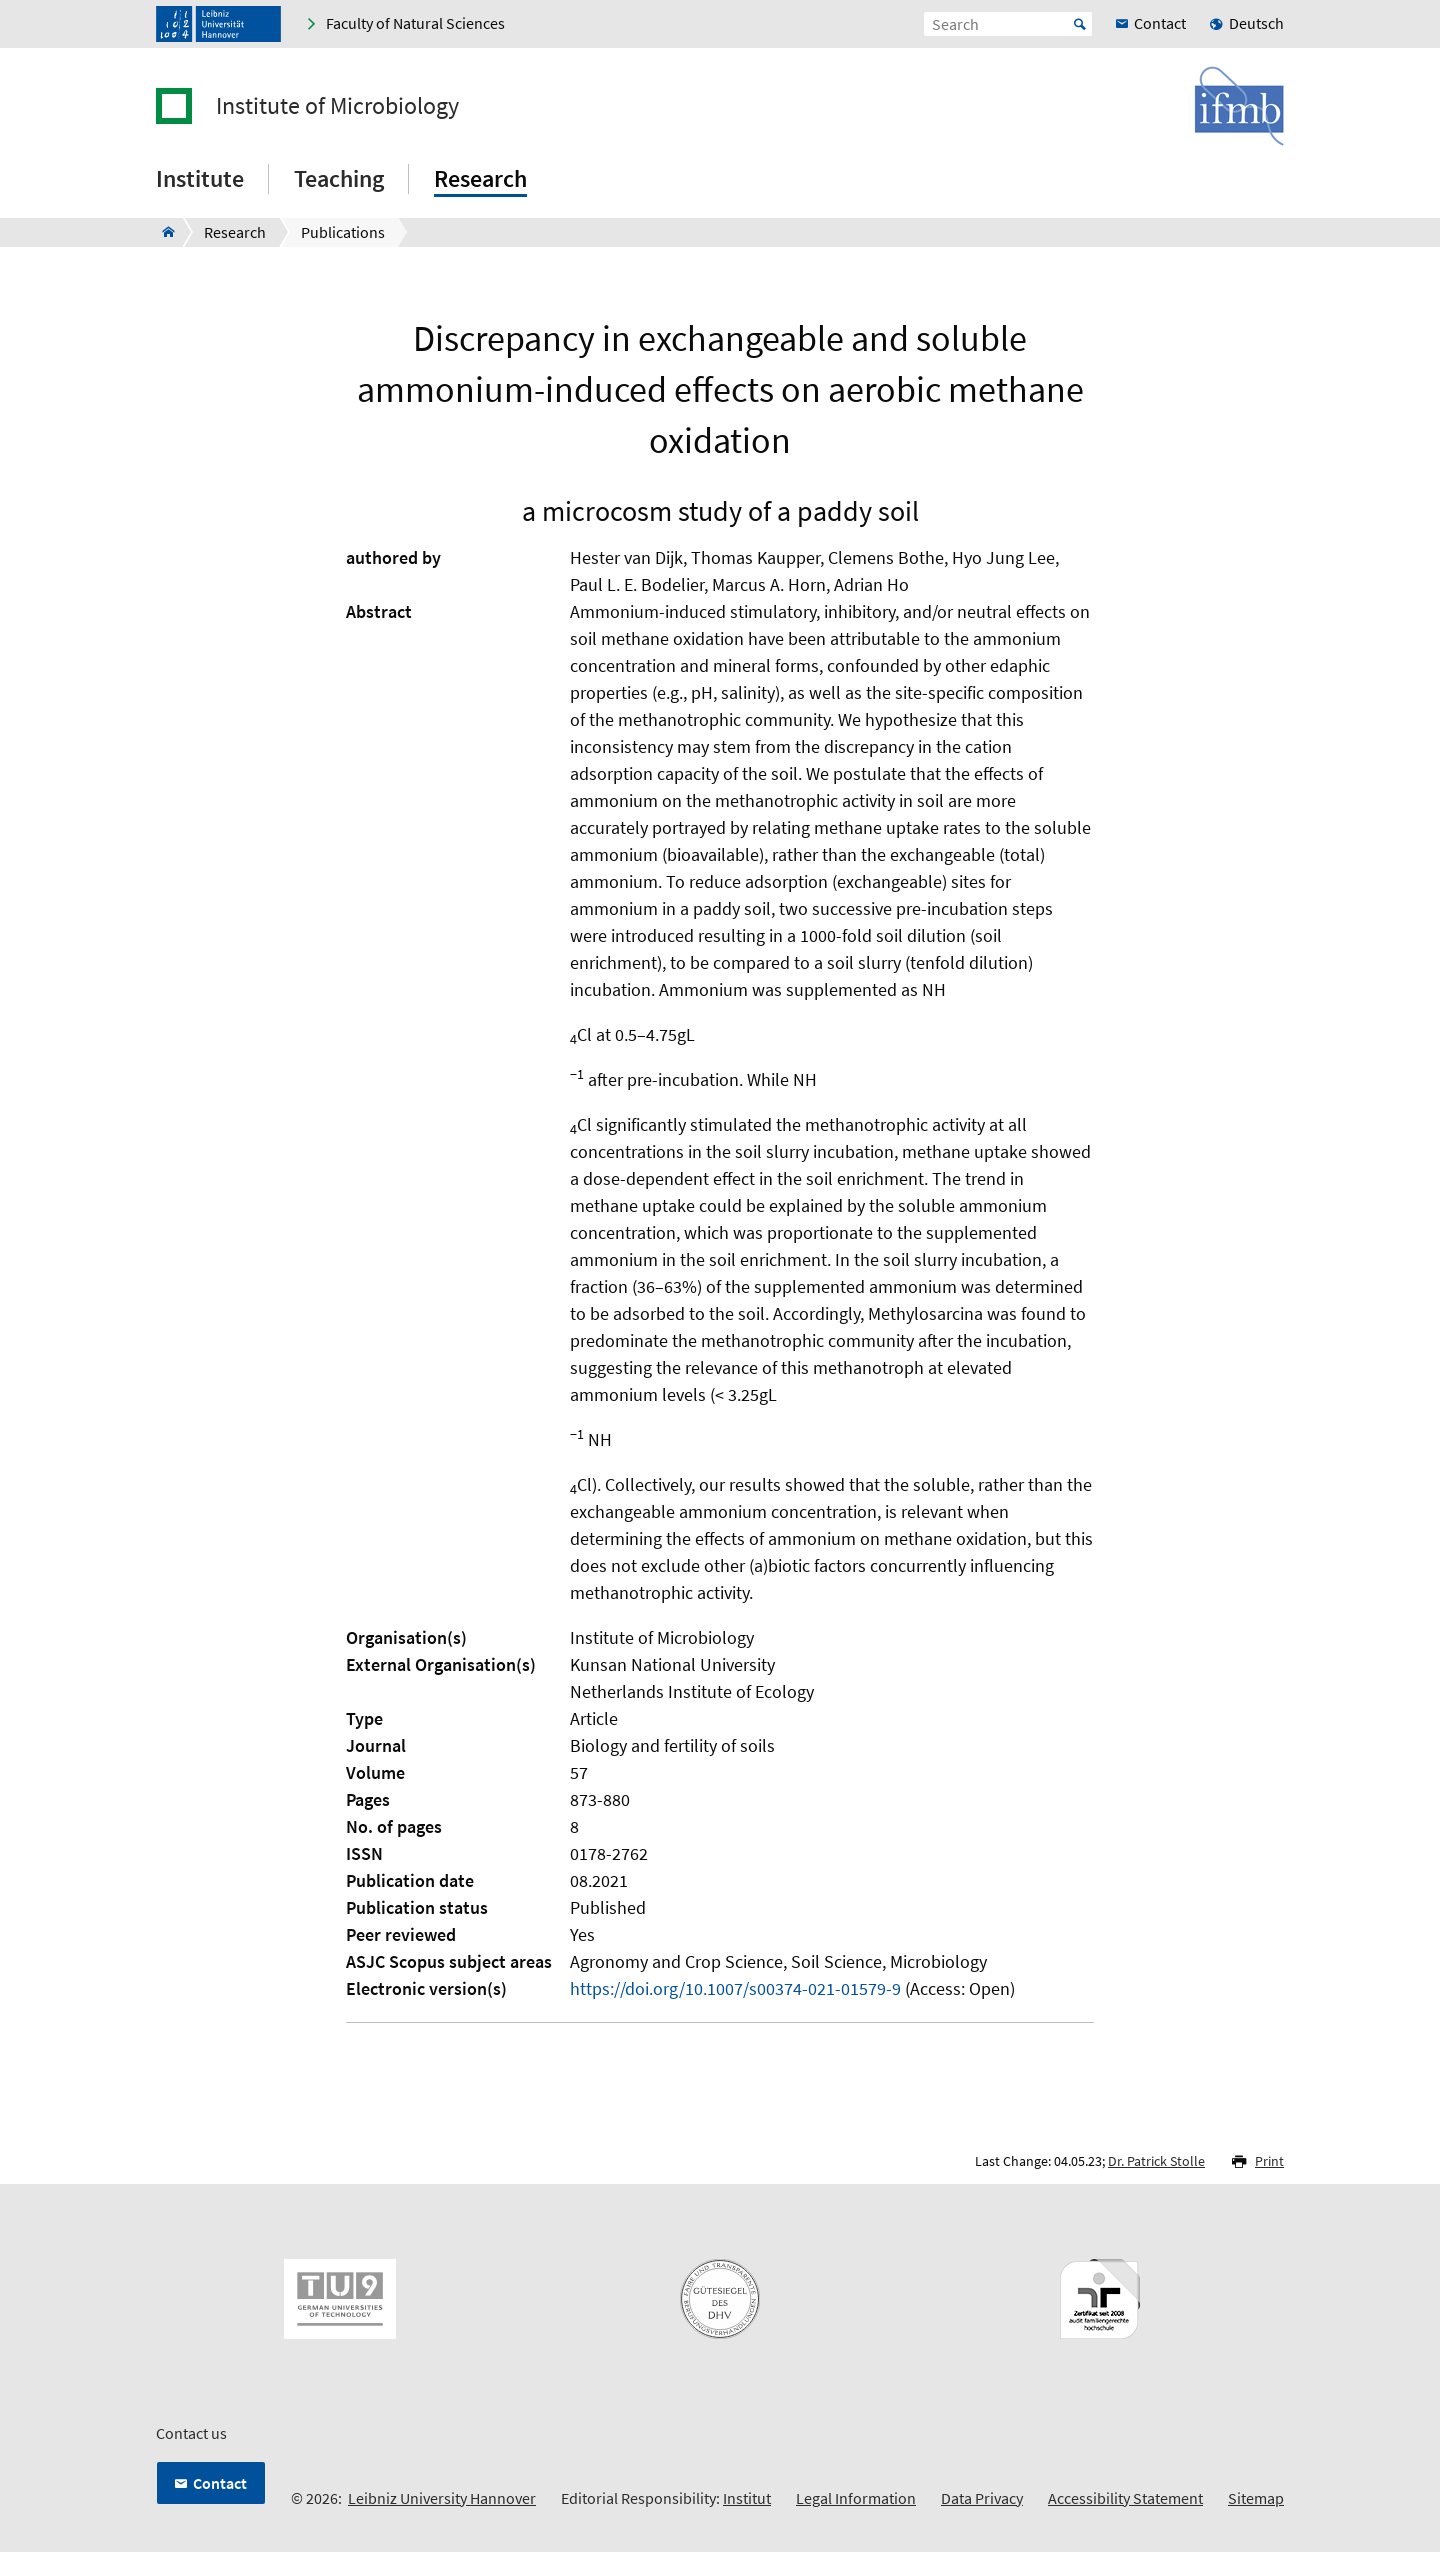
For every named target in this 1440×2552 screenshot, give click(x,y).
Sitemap (1256, 2498)
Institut (747, 2498)
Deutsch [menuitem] (1256, 23)
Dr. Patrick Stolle (1156, 2161)
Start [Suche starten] (1080, 24)
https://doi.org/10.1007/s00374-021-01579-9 (735, 1988)
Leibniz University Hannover (442, 2498)
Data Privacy (982, 2498)
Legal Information (856, 2498)
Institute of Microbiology (337, 106)
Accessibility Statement (1125, 2498)
